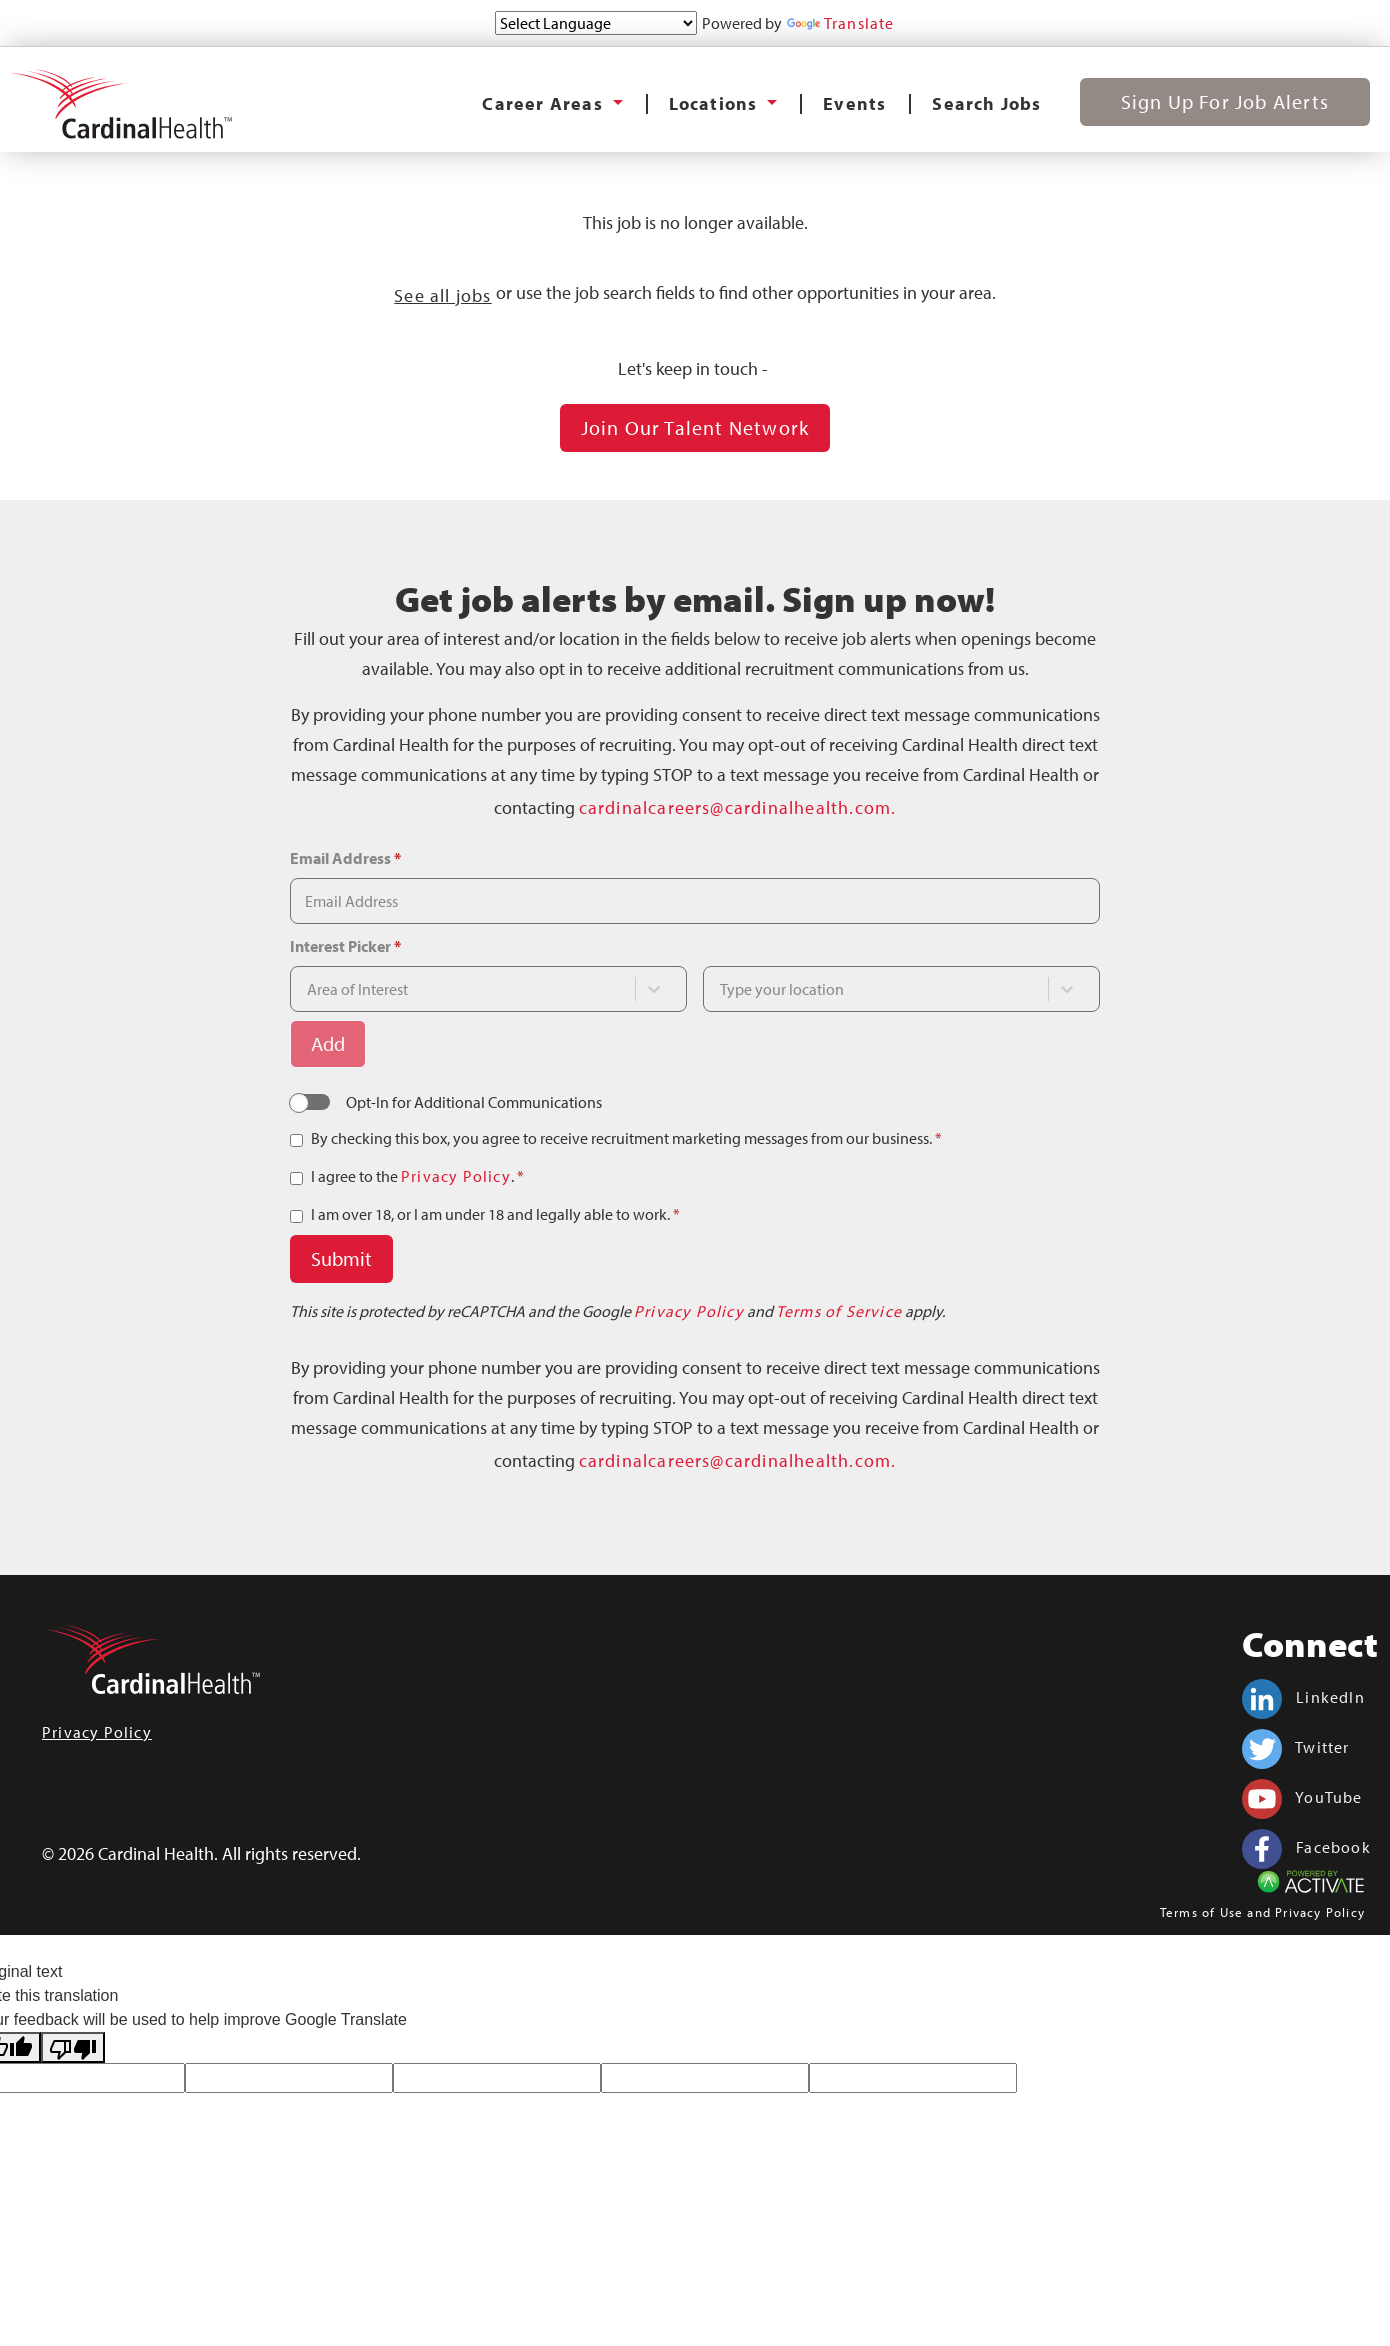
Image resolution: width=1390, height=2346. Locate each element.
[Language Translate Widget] (596, 23)
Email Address (345, 858)
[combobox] (469, 989)
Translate (841, 23)
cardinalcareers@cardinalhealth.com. (738, 807)
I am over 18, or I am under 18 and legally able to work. (495, 1214)
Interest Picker (345, 946)
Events (854, 103)
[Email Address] (695, 901)
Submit (341, 1258)
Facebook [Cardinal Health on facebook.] (1306, 1847)
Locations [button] (716, 103)
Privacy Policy (456, 1176)
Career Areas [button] (545, 103)
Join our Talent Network (695, 427)
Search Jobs (986, 103)
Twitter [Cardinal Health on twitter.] (1296, 1747)
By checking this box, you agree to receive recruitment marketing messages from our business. (626, 1138)
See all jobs (442, 295)
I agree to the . (417, 1176)
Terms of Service (839, 1311)
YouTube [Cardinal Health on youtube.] (1302, 1797)
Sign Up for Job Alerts (1225, 101)
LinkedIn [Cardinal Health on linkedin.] (1303, 1697)
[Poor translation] (73, 2047)
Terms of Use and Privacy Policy (1262, 1912)
